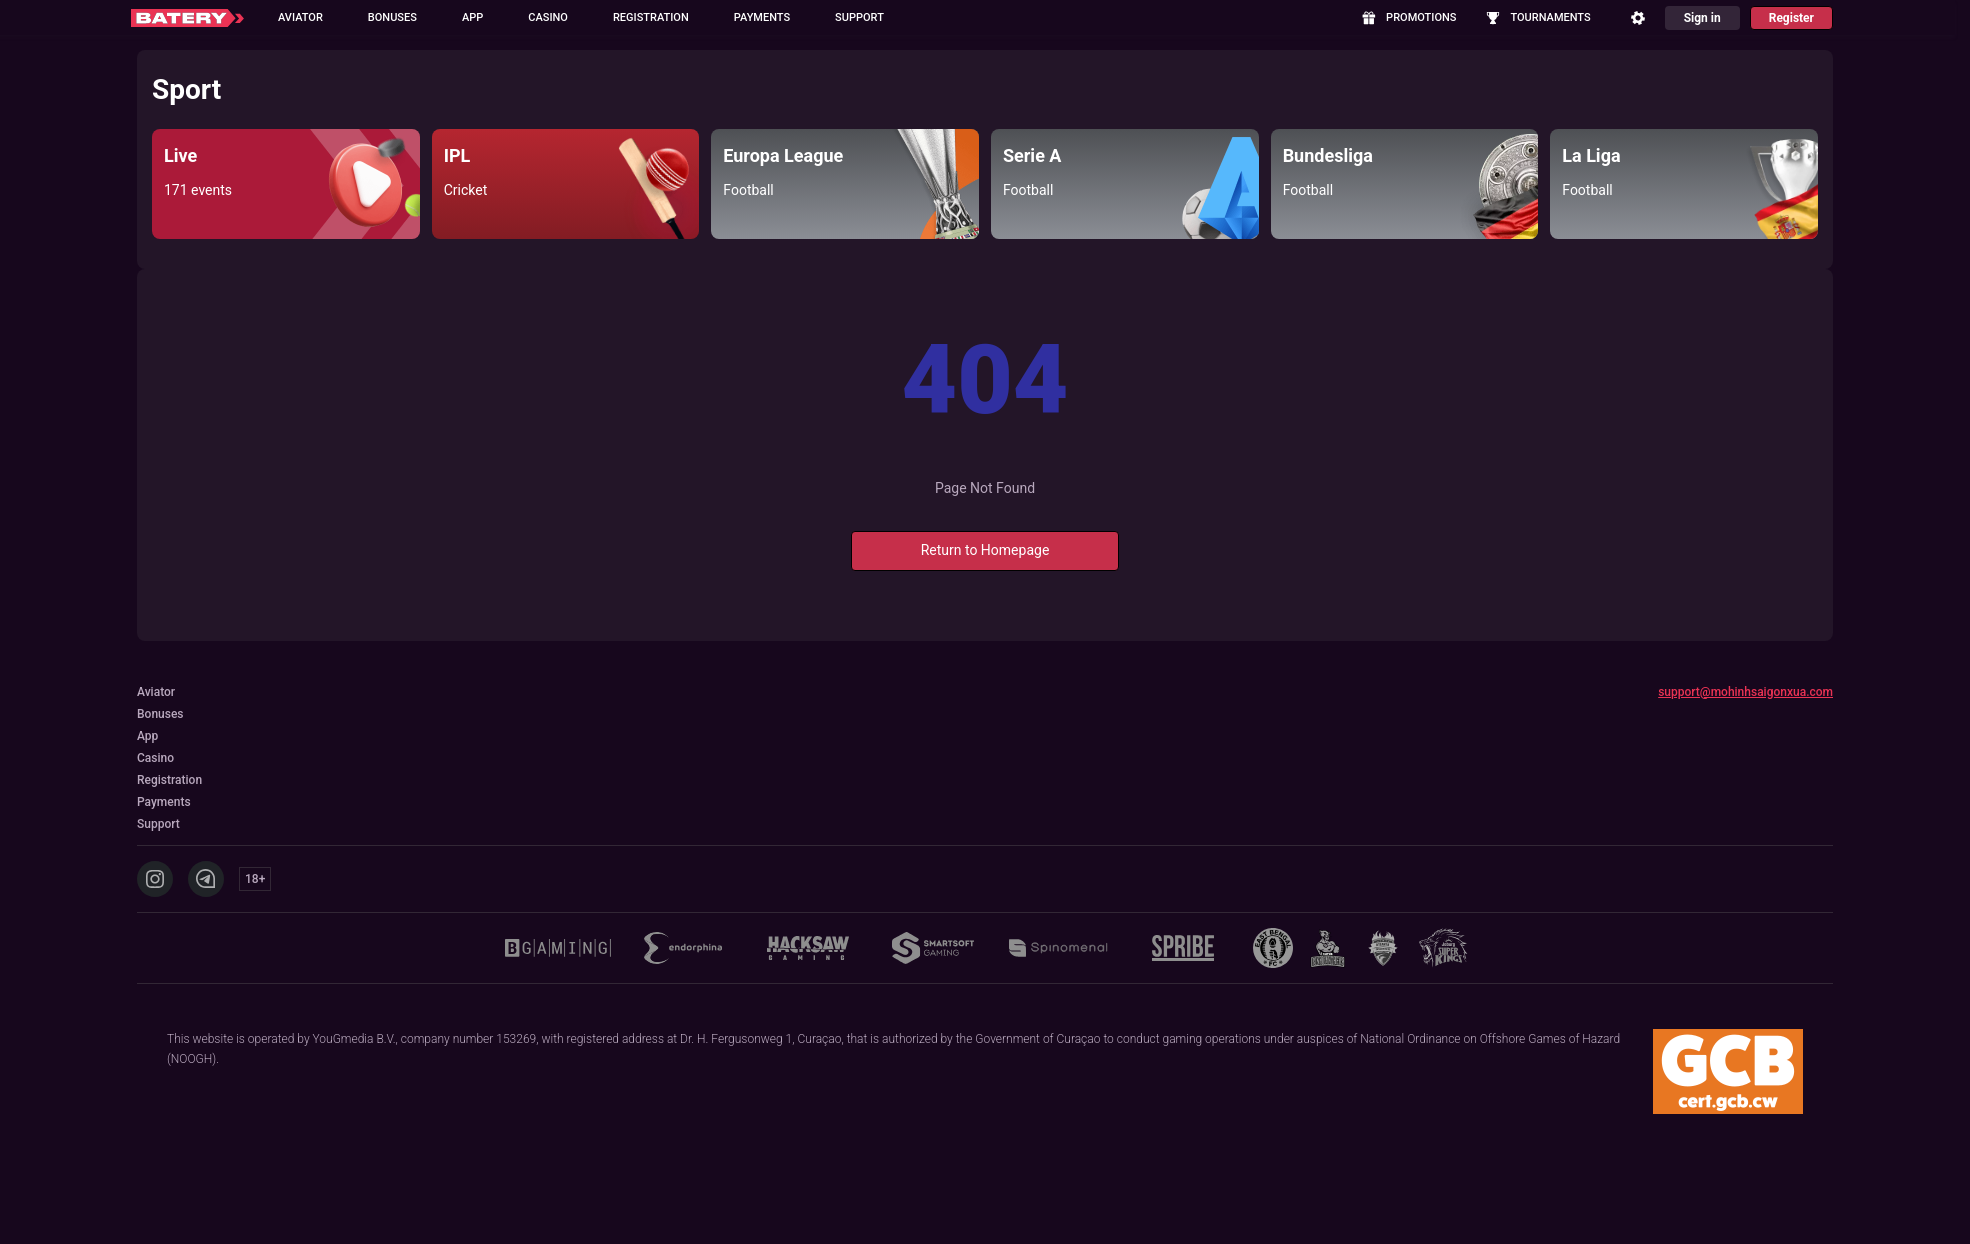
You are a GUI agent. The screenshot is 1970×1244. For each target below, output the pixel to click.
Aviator (300, 17)
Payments (762, 17)
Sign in (1702, 18)
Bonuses (392, 17)
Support (859, 17)
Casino (548, 17)
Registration (651, 17)
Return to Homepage (985, 550)
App (472, 17)
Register (1791, 18)
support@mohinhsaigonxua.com (1745, 692)
